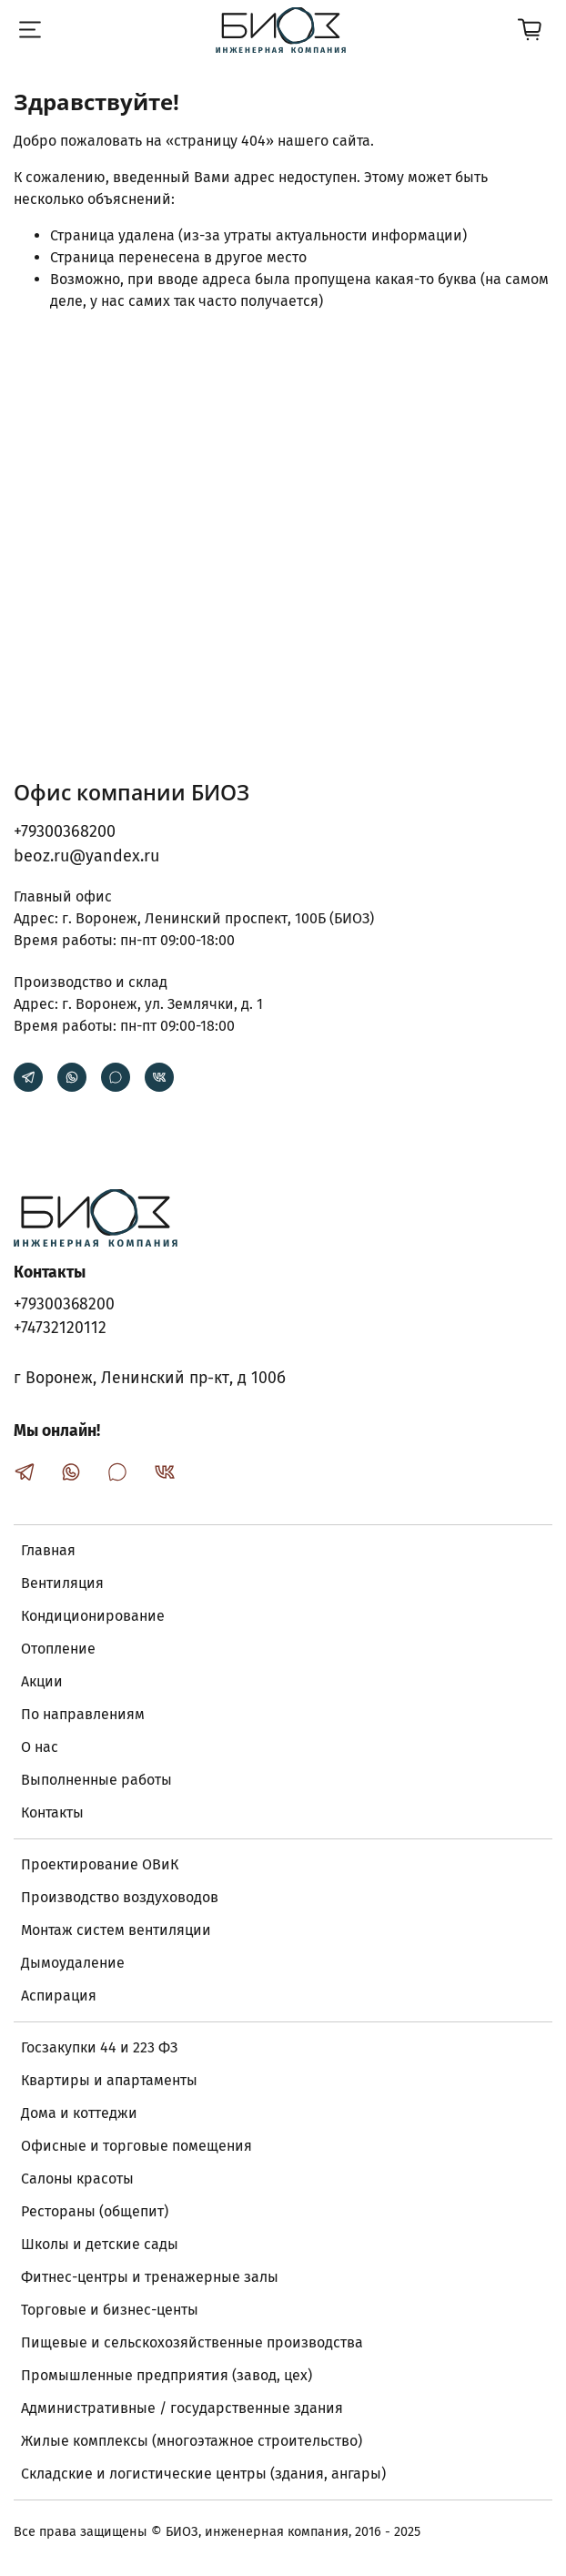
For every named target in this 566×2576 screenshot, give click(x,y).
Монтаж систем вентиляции (116, 1930)
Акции (42, 1681)
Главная (48, 1550)
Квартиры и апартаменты (109, 2080)
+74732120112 (60, 1328)
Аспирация (58, 1995)
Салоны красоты (77, 2178)
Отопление (58, 1648)
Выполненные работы (96, 1779)
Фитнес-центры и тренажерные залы (149, 2277)
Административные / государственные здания (182, 2408)
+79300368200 (65, 831)
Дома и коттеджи (79, 2113)
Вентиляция (62, 1583)
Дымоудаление (73, 1962)
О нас (39, 1747)
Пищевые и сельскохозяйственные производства (192, 2342)
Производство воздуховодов (119, 1897)
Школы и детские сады (99, 2244)
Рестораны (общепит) (94, 2211)
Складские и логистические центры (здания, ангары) (203, 2473)
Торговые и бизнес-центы (109, 2309)
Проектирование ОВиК (99, 1864)
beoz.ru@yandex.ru (86, 856)
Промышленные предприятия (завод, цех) (166, 2375)
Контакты (52, 1812)
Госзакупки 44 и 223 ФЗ (99, 2047)
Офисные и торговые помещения (136, 2145)
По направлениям (83, 1714)
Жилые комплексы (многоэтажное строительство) (191, 2440)
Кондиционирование (93, 1615)
